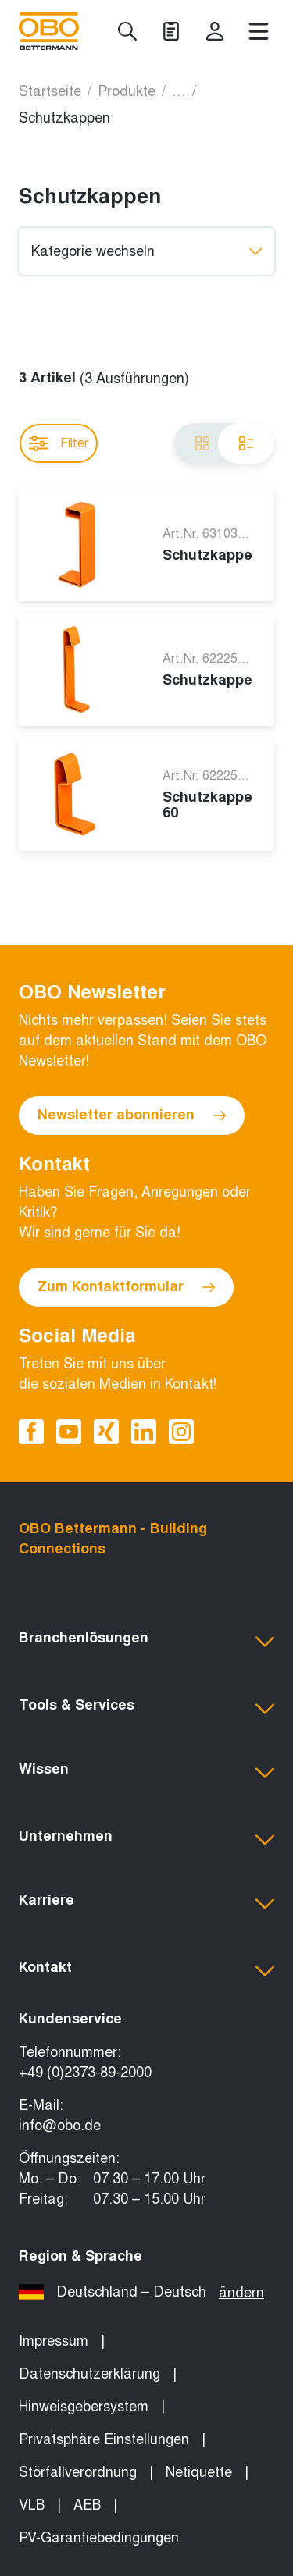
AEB (87, 2505)
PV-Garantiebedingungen (99, 2537)
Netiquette (199, 2472)
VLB (32, 2505)
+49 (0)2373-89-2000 (85, 2072)
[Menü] (258, 31)
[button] (146, 1641)
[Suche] (127, 31)
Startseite (50, 91)
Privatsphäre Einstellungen (104, 2439)
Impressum (53, 2341)
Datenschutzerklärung (89, 2373)
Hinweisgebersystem (83, 2406)
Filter (58, 443)
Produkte (126, 91)
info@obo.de (60, 2125)
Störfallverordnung (78, 2472)
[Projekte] (171, 31)
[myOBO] (214, 31)
